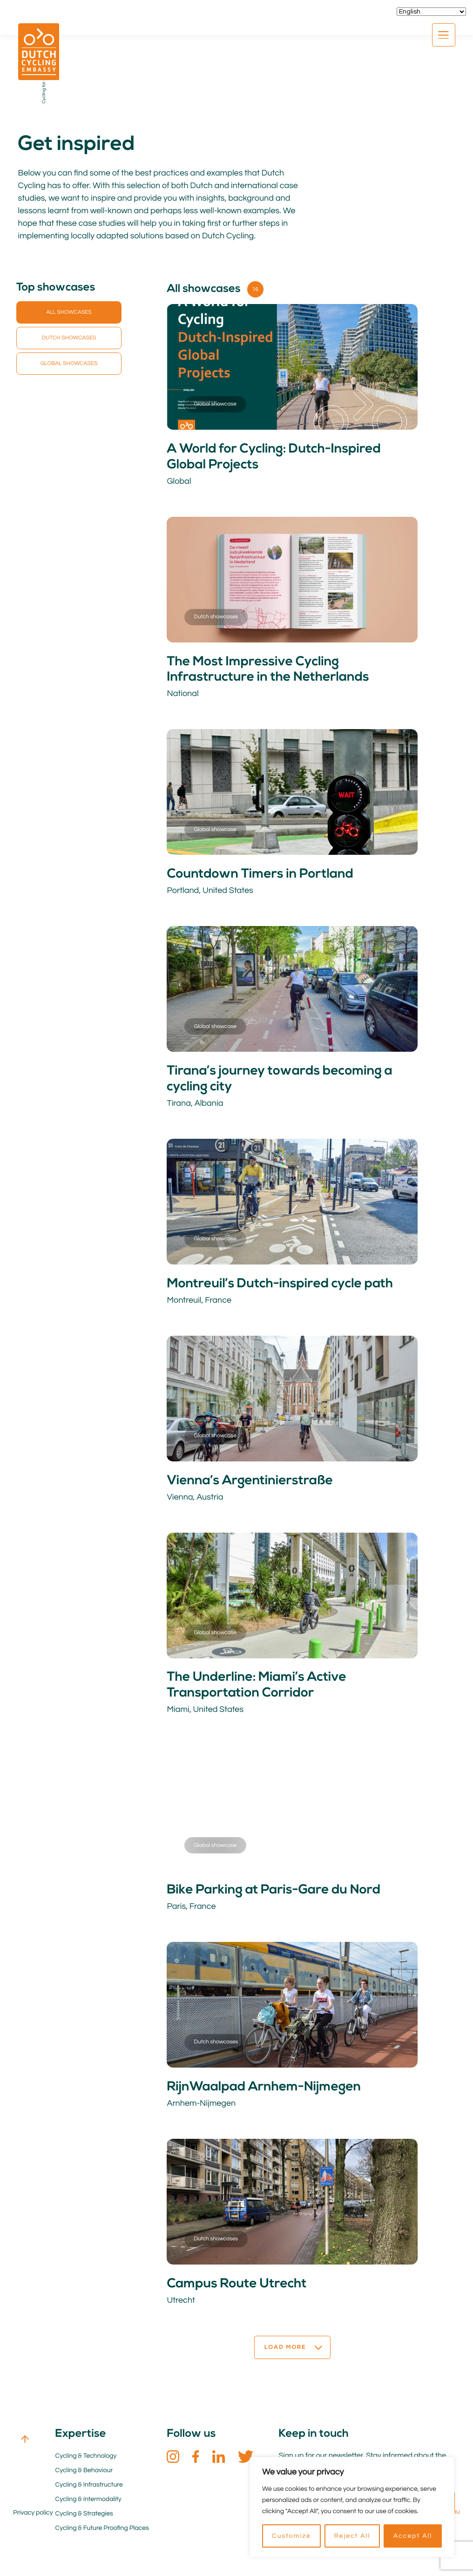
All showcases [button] (68, 312)
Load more (293, 2324)
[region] (352, 2507)
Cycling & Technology (85, 2433)
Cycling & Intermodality (88, 2476)
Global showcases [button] (69, 363)
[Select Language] (431, 11)
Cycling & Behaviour (84, 2447)
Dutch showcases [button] (69, 338)
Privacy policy (33, 2490)
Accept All (412, 2536)
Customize (291, 2536)
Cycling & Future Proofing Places (102, 2505)
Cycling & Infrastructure (88, 2462)
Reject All (352, 2536)
